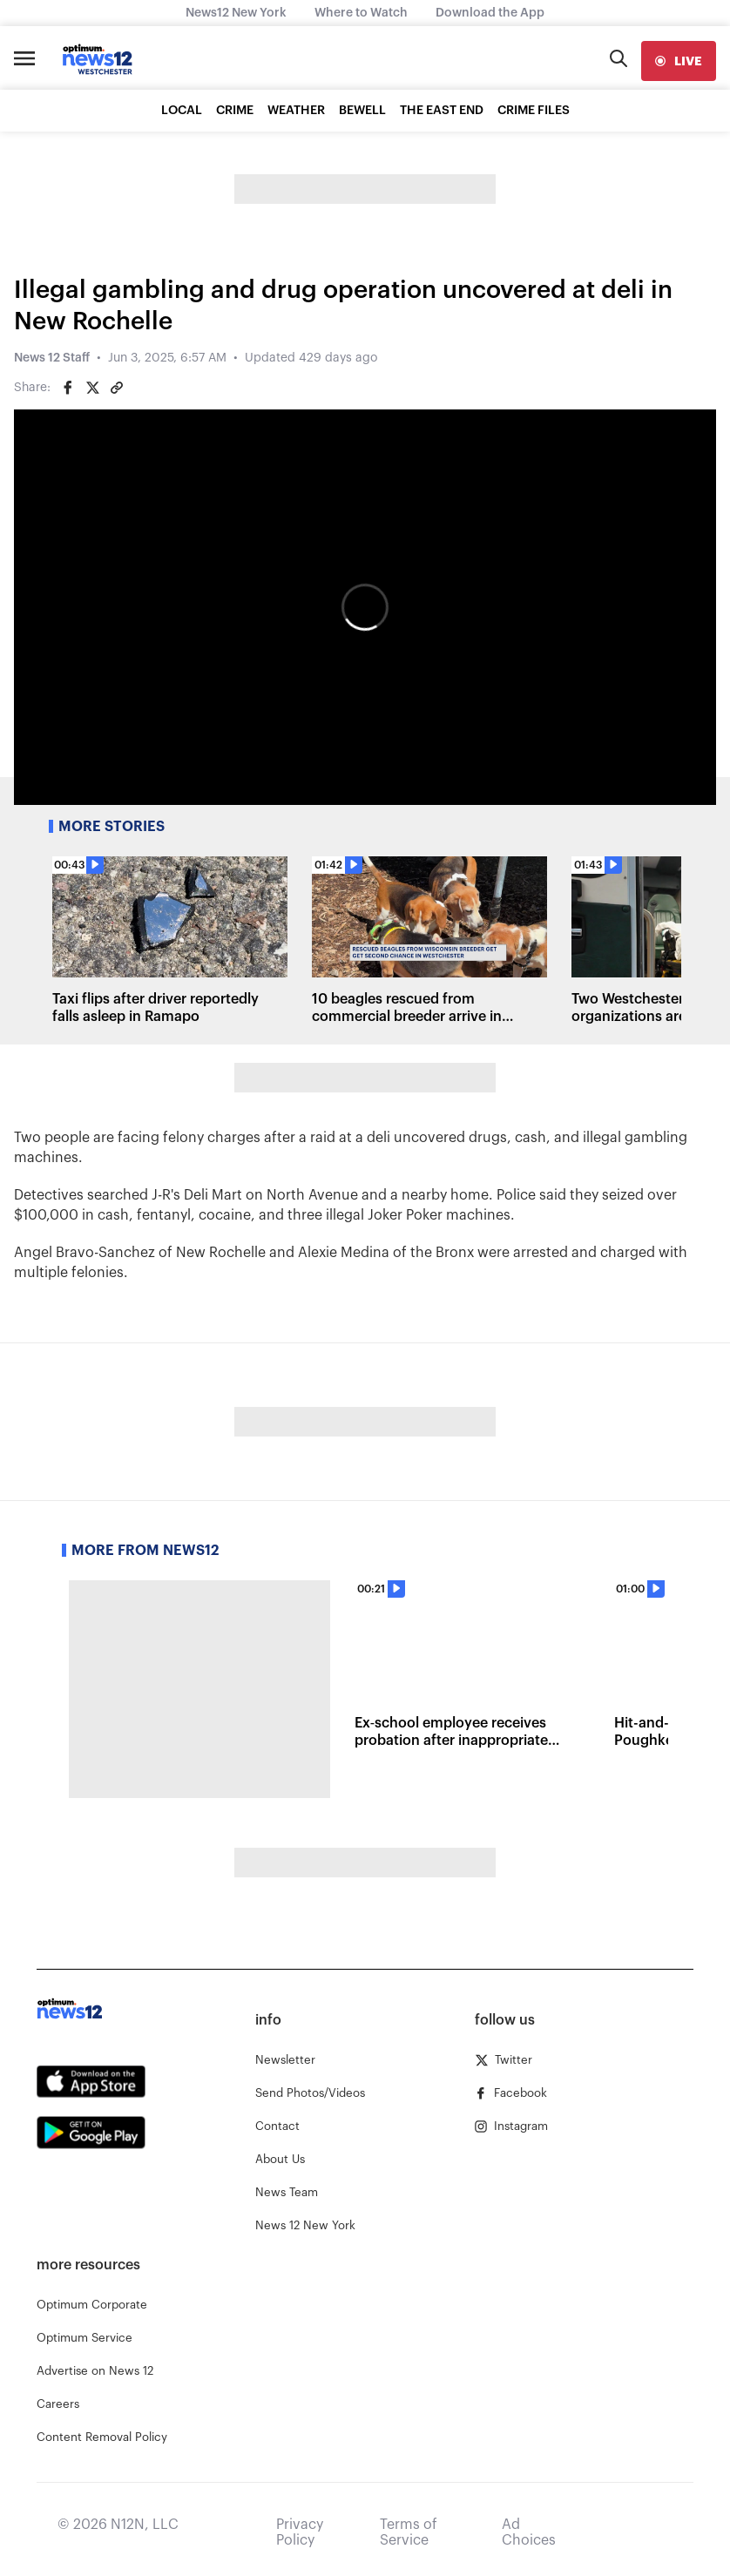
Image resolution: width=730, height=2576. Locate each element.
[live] (678, 61)
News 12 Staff (52, 358)
